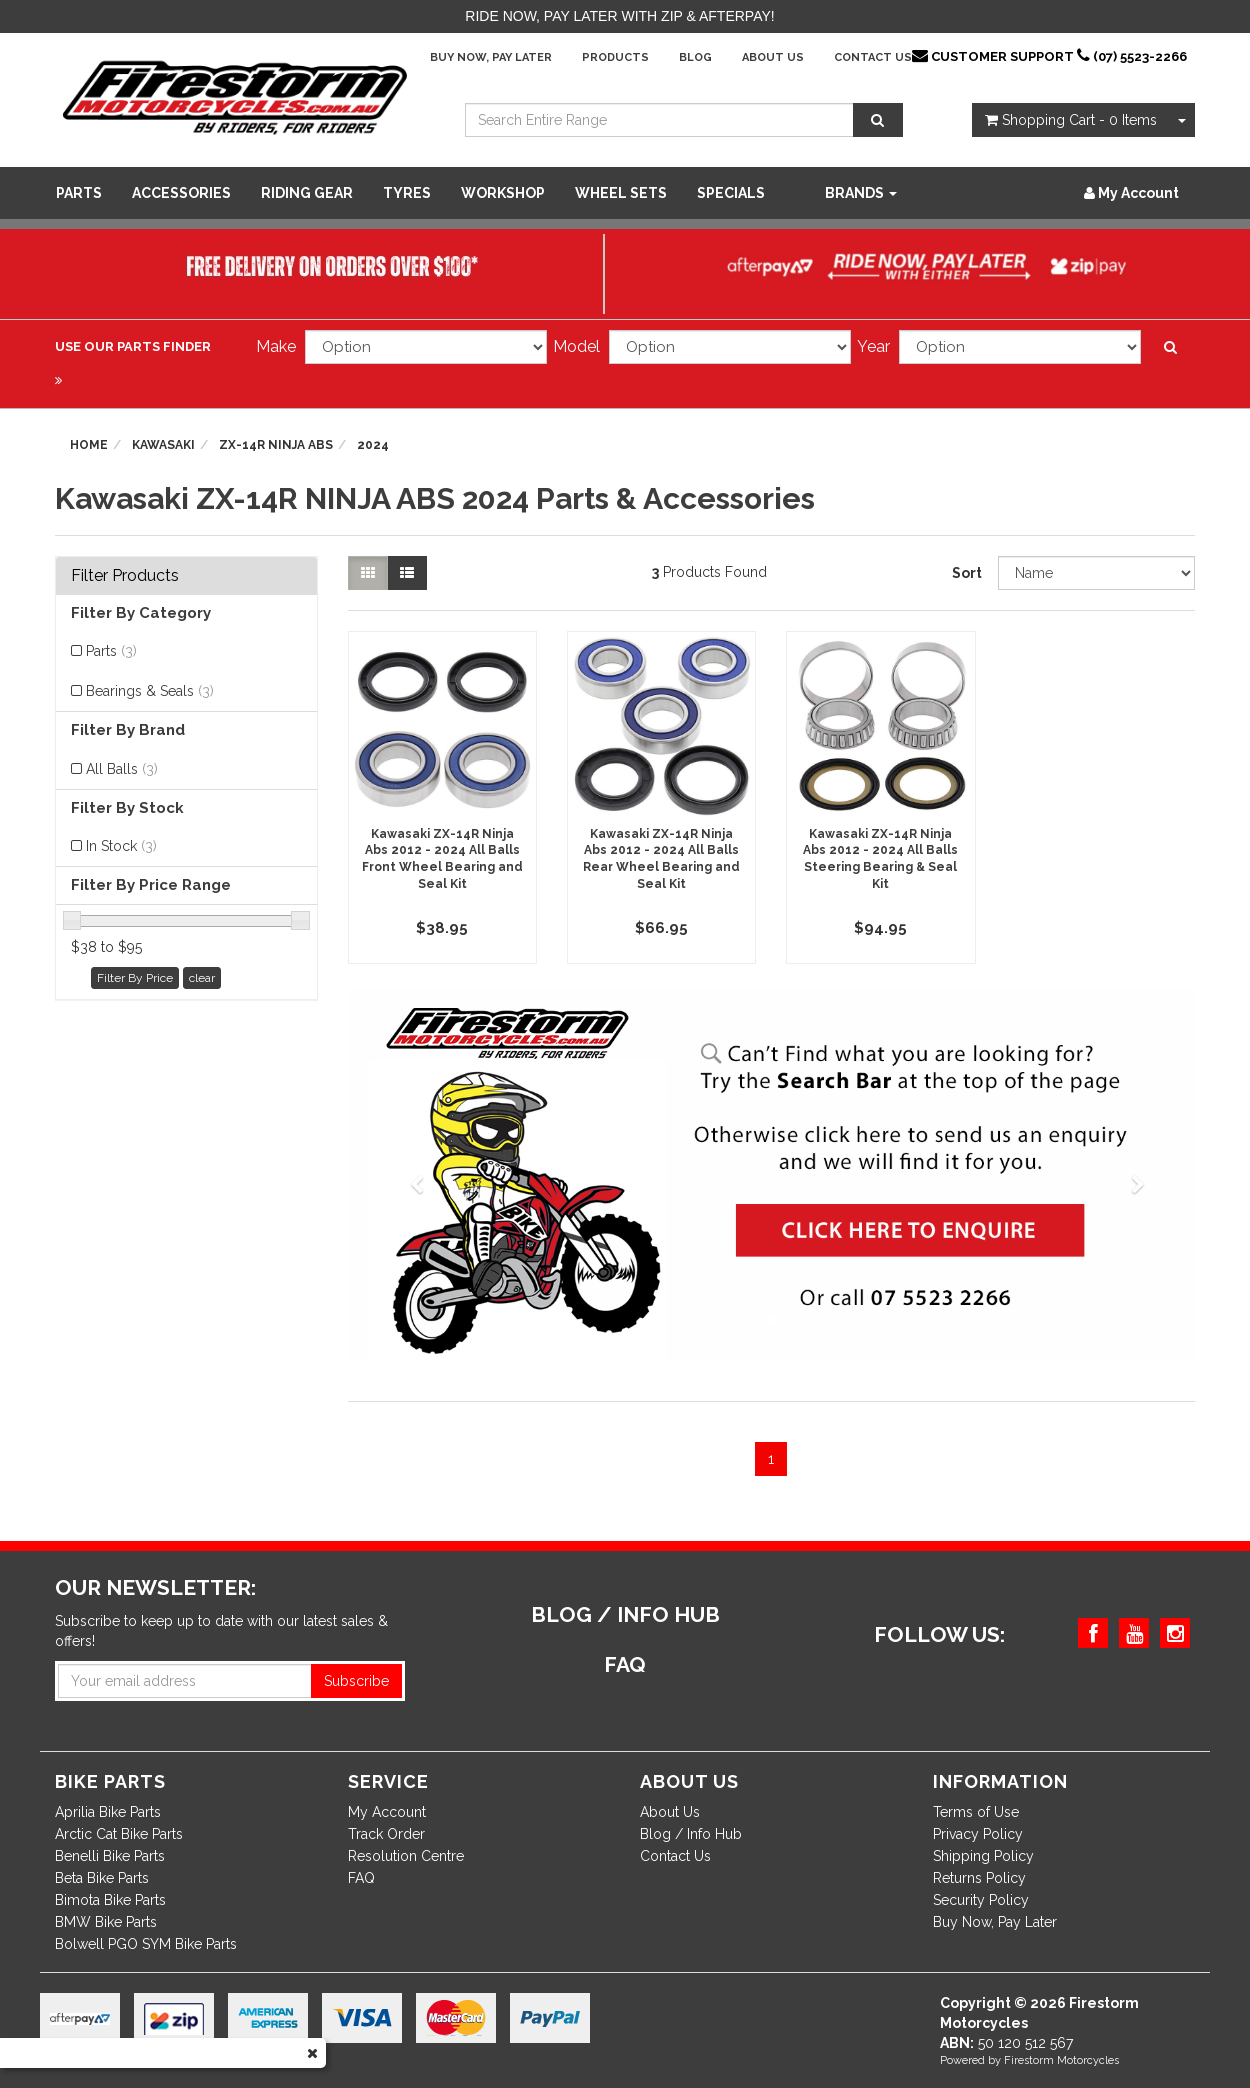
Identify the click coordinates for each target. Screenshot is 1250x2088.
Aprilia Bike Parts (108, 1812)
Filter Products (125, 576)
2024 (373, 445)
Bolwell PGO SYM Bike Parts (146, 1944)
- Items (1071, 120)
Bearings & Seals (150, 691)
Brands (861, 193)
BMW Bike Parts (106, 1922)
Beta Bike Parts (102, 1878)
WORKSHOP (503, 193)
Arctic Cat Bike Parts (119, 1834)
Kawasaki (163, 445)
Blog (695, 57)
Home (89, 445)
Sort (967, 573)
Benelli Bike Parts (110, 1856)
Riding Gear (307, 193)
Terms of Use (976, 1812)
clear (202, 978)
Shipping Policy (983, 1856)
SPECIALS (731, 193)
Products (615, 57)
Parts (79, 193)
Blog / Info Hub (691, 1834)
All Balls (122, 769)
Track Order (386, 1834)
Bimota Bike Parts (110, 1900)
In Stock (121, 846)
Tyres (407, 193)
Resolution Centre (406, 1856)
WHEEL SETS (621, 193)
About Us (773, 57)
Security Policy (981, 1900)
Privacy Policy (978, 1834)
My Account (387, 1812)
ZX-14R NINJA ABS (276, 445)
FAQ (361, 1878)
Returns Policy (979, 1878)
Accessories (181, 193)
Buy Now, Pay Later (491, 57)
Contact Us (873, 57)
